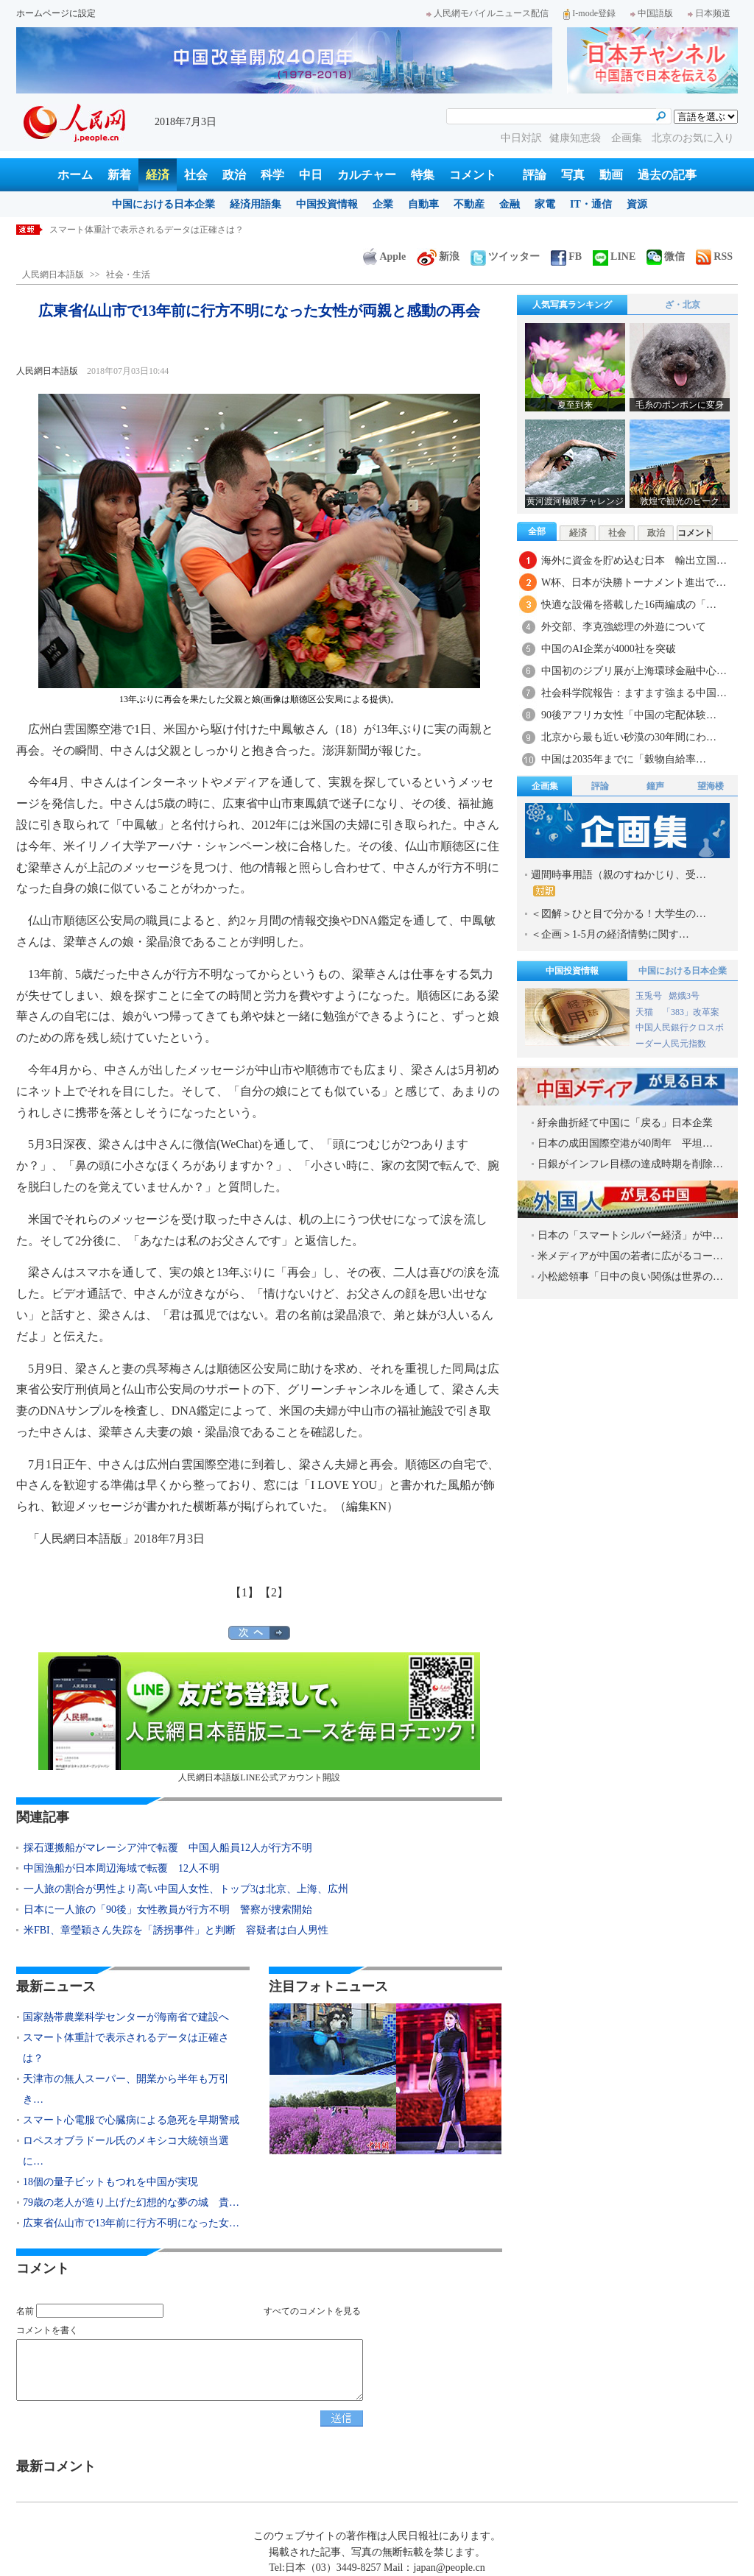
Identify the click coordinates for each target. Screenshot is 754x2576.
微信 (665, 256)
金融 (509, 204)
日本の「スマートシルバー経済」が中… (630, 1235)
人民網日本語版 (53, 274)
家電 (545, 204)
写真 (573, 175)
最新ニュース (56, 1986)
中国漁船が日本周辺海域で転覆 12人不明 (121, 1868)
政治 (234, 175)
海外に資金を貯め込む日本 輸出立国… (634, 560)
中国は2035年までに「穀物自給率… (623, 759)
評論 (534, 175)
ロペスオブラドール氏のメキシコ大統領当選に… (126, 2151)
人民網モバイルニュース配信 (487, 13)
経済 (157, 175)
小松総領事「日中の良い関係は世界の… (630, 1276)
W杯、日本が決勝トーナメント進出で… (633, 582)
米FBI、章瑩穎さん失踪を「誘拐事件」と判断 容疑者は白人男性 (176, 1930)
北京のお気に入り (693, 138)
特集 (422, 175)
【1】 (244, 1592)
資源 (637, 204)
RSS (714, 256)
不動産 (469, 204)
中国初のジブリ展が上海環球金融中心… (634, 670)
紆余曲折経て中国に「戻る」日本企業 (625, 1122)
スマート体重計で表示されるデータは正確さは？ (146, 229)
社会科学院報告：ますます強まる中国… (634, 692)
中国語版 (651, 13)
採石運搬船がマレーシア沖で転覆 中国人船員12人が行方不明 (168, 1847)
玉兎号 (648, 996)
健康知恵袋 (576, 138)
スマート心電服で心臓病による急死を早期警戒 (131, 2120)
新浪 (438, 256)
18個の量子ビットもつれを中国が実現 (110, 2181)
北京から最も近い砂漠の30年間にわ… (628, 737)
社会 (196, 175)
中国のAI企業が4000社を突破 (608, 648)
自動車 (423, 204)
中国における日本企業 (163, 204)
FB (566, 256)
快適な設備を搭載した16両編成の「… (628, 604)
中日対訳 (521, 138)
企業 (383, 204)
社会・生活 (128, 274)
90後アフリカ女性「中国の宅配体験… (628, 715)
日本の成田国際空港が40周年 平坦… (625, 1143)
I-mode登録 (589, 13)
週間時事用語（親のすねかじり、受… (618, 882)
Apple (384, 256)
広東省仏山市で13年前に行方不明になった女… (131, 2223)
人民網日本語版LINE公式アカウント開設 (259, 1717)
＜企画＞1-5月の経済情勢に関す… (610, 934)
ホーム (75, 175)
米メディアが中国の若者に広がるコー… (630, 1256)
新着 (119, 175)
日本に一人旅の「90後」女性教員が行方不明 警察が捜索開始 (168, 1909)
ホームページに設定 (56, 13)
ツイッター (505, 256)
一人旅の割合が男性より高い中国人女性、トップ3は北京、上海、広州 (186, 1888)
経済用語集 (255, 204)
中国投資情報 (327, 204)
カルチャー (366, 175)
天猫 (645, 1012)
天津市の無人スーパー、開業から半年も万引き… (126, 2089)
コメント (472, 175)
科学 (272, 175)
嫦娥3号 (684, 996)
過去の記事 (667, 175)
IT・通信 (591, 204)
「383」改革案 (690, 1012)
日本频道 (709, 13)
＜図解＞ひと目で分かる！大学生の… (618, 913)
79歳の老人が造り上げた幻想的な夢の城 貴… (131, 2202)
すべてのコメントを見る (312, 2311)
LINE (614, 256)
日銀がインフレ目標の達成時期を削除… (630, 1164)
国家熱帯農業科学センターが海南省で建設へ (126, 2017)
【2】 (274, 1592)
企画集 (628, 138)
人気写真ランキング (572, 305)
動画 (611, 175)
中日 (311, 175)
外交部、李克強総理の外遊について (623, 626)
